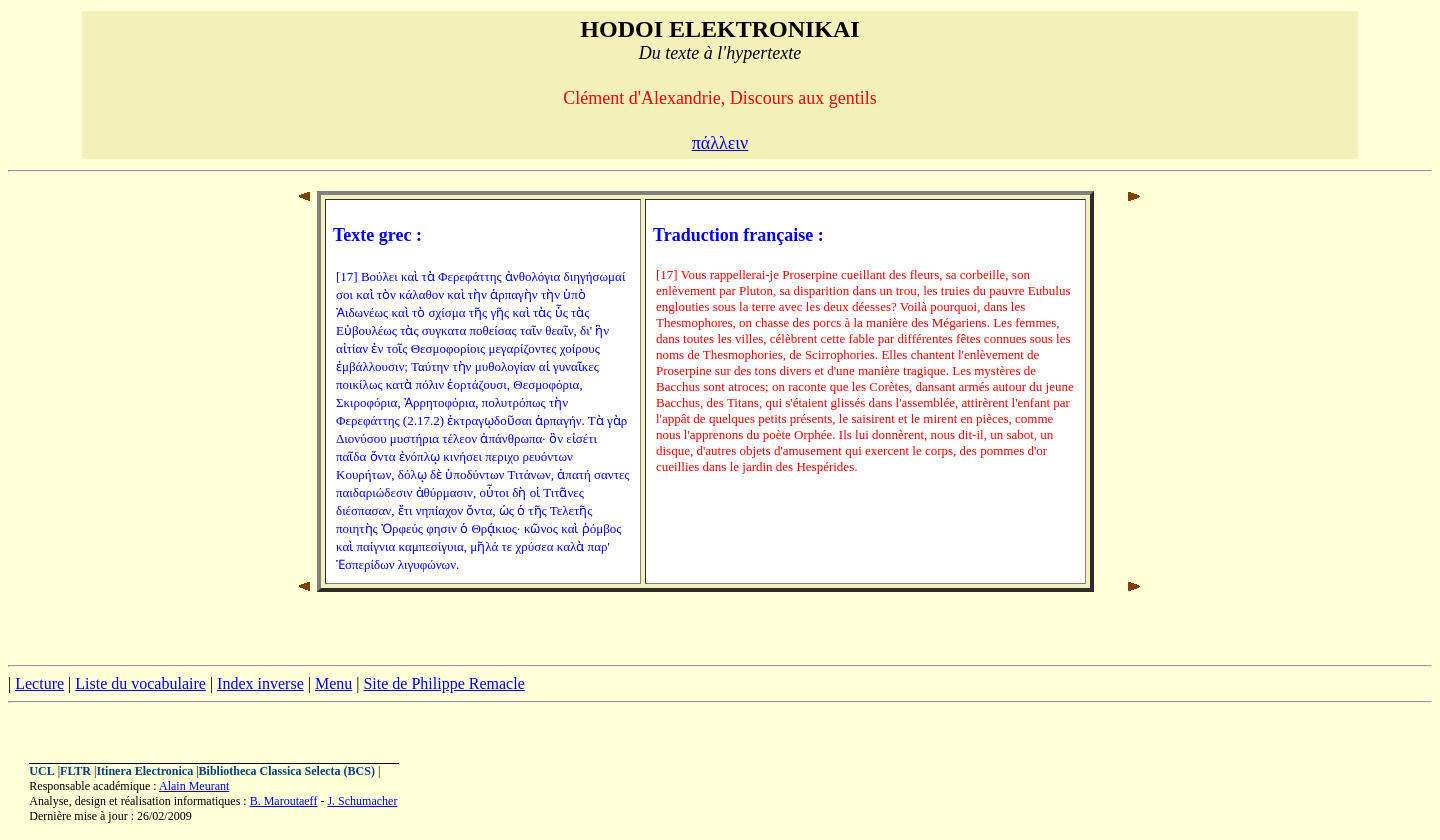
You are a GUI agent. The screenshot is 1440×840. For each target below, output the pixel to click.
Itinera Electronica (144, 771)
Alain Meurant (194, 786)
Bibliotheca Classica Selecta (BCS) (287, 771)
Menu (333, 683)
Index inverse (260, 683)
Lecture (39, 683)
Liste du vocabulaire (140, 683)
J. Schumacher (362, 801)
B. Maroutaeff (284, 801)
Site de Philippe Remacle (443, 683)
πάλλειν (720, 143)
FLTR (75, 771)
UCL (41, 771)
